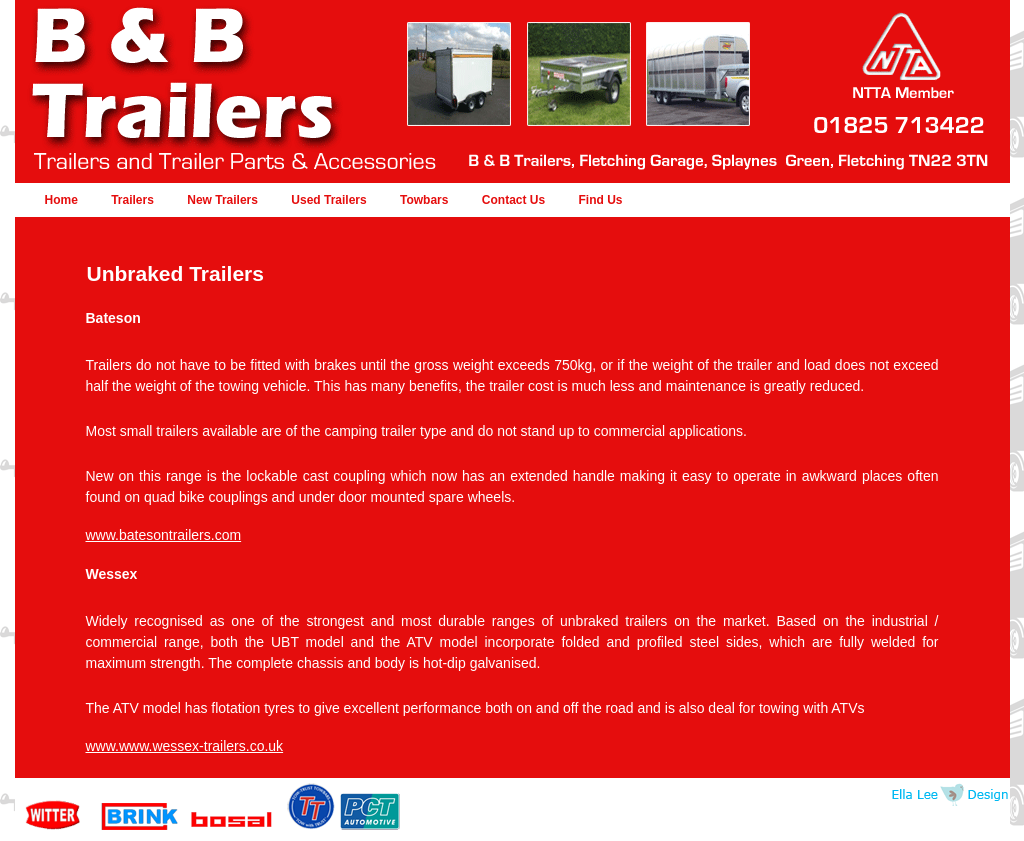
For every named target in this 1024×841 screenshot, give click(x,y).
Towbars (424, 200)
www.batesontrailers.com (164, 535)
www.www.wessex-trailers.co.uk (185, 746)
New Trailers (222, 200)
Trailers (132, 200)
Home (61, 200)
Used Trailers (328, 200)
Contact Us (513, 200)
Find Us (601, 200)
